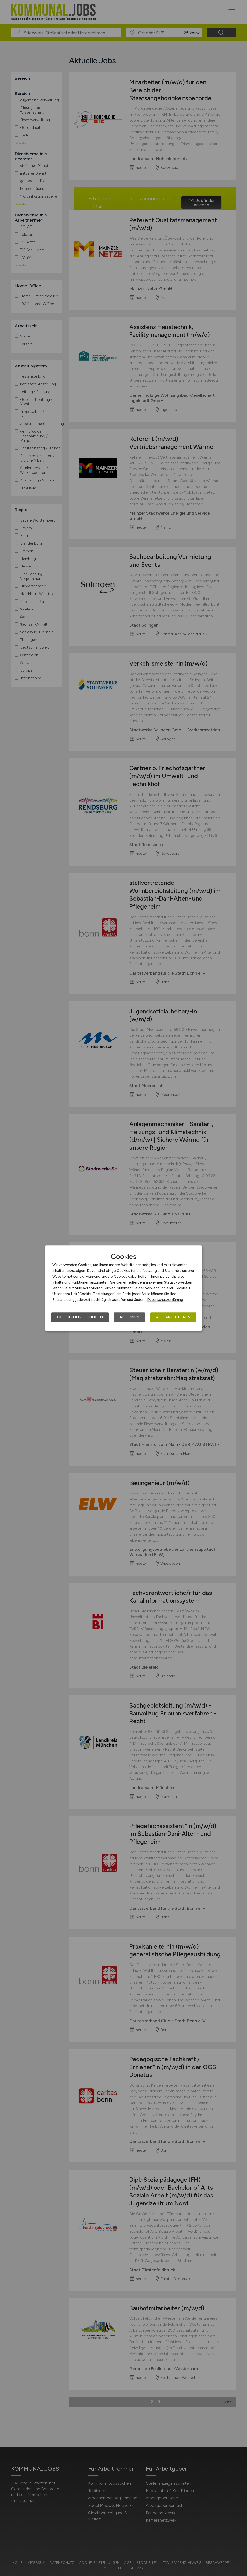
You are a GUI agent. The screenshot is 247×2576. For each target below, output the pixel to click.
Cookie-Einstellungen (80, 1317)
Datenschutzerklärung (165, 1300)
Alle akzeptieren (173, 1317)
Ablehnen (129, 1317)
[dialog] (123, 1288)
